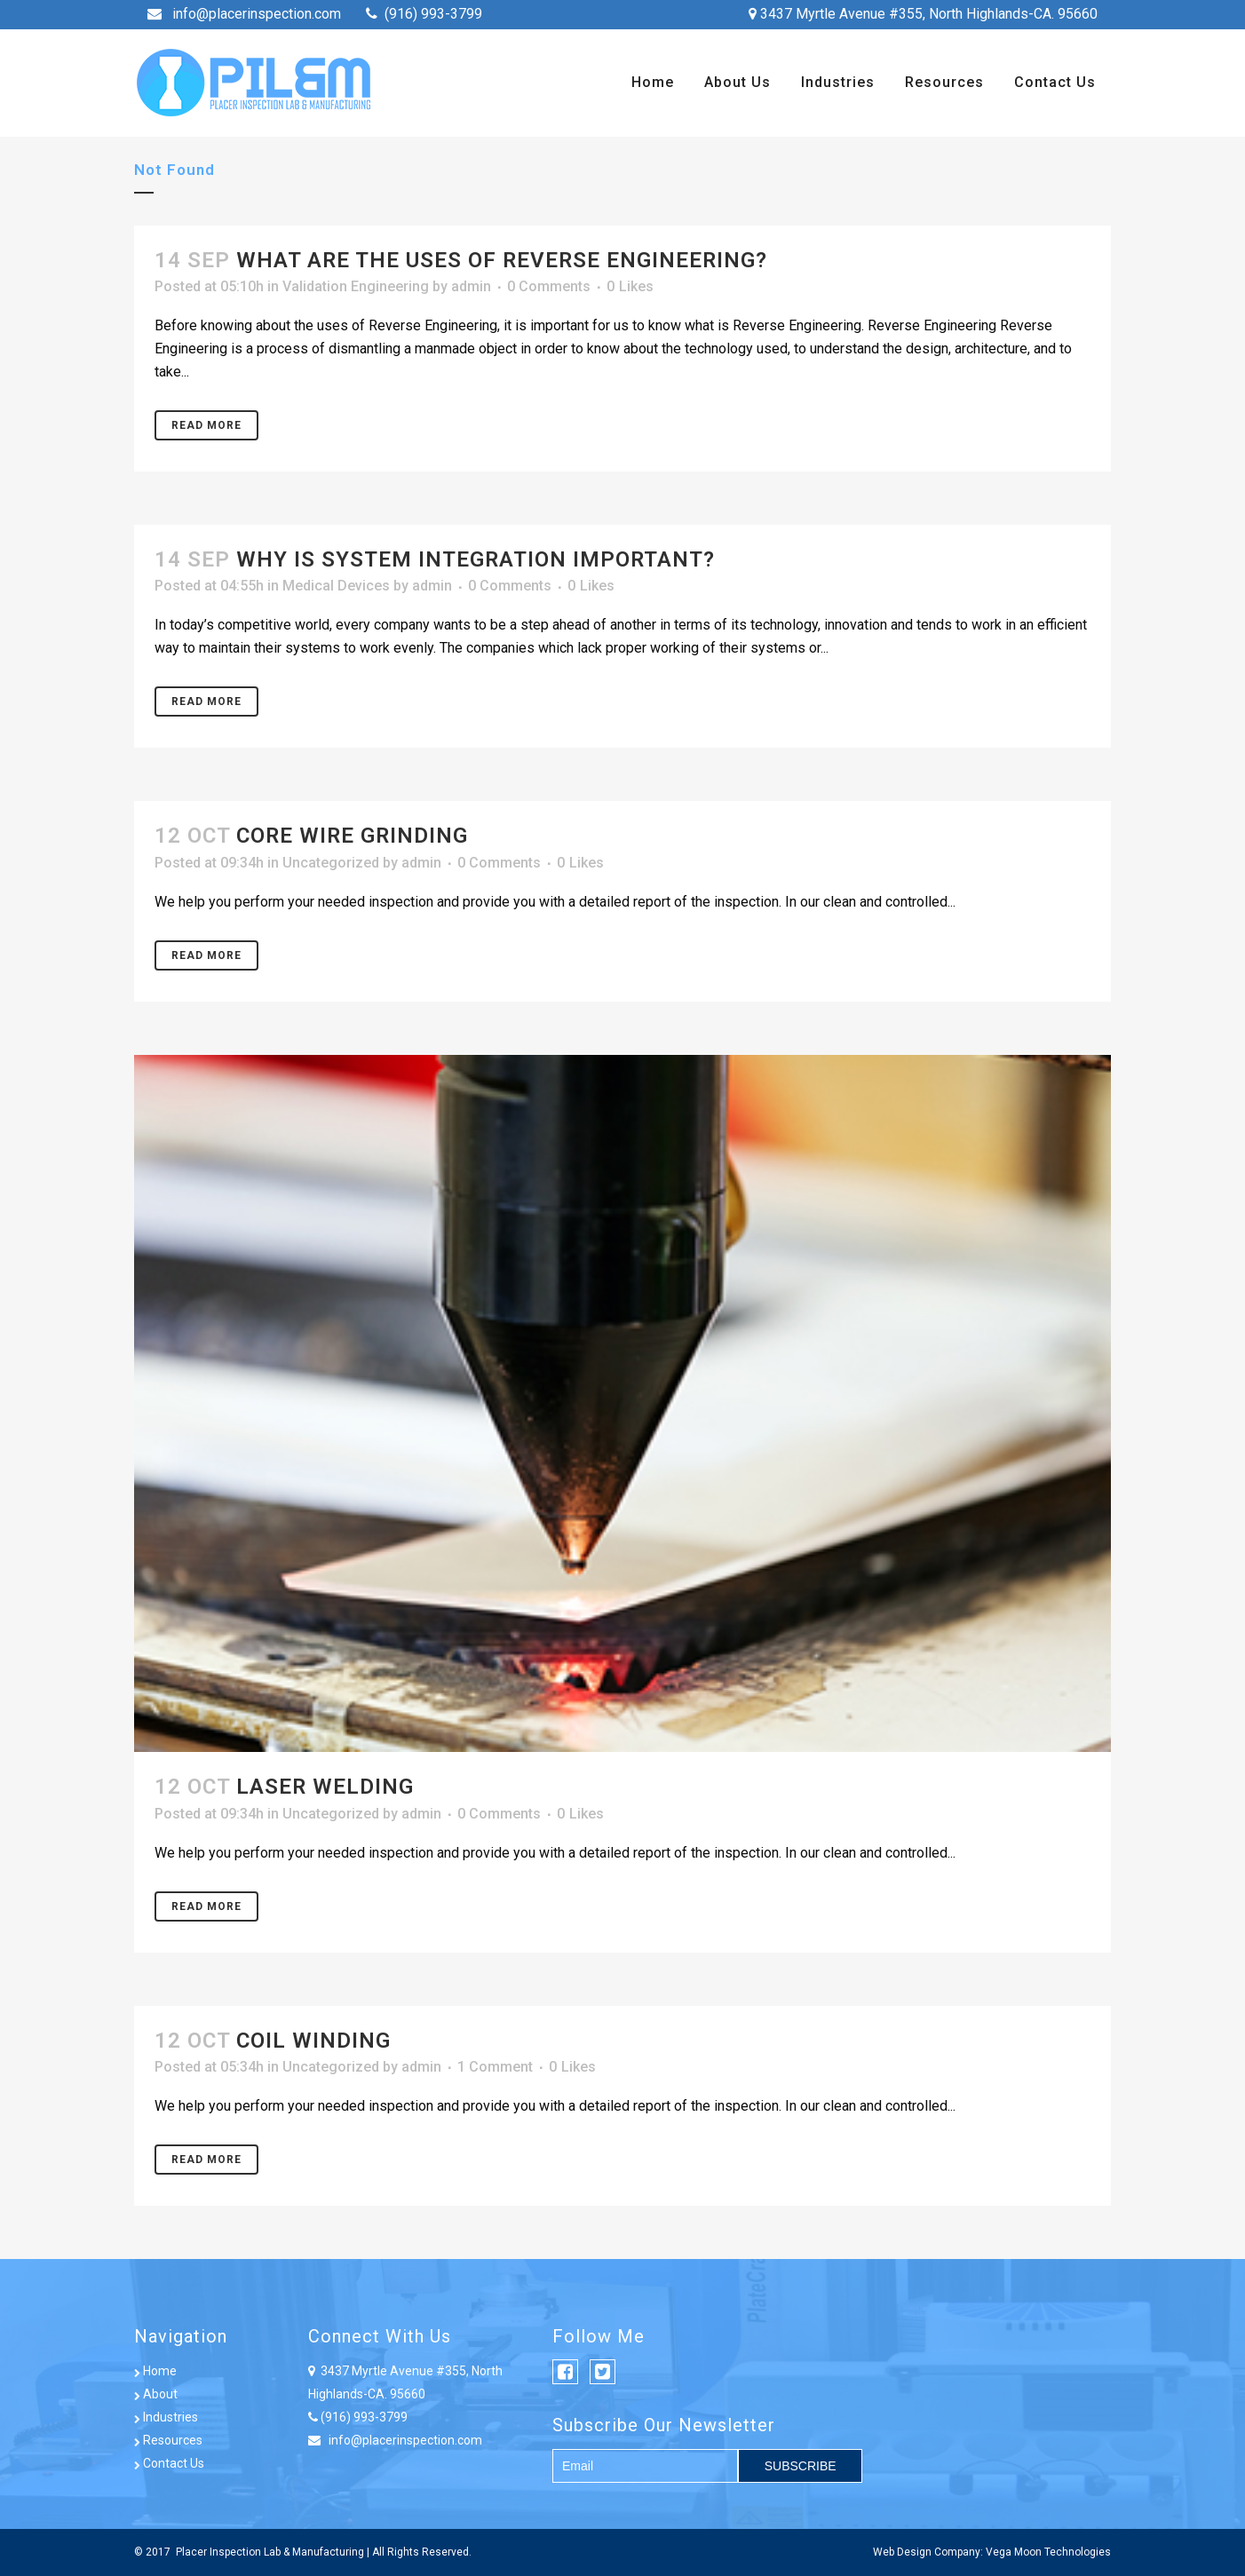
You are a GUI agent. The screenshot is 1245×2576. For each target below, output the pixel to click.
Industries (166, 2417)
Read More (206, 425)
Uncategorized (330, 862)
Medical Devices (336, 585)
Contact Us (169, 2463)
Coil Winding (313, 2040)
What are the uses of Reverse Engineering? (501, 260)
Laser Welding (325, 1786)
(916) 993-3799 (433, 13)
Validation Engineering (355, 286)
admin (471, 286)
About (156, 2394)
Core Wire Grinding (352, 835)
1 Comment (495, 2066)
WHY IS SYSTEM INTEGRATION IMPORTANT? (475, 559)
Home (155, 2371)
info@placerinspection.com (257, 13)
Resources (168, 2440)
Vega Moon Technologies (1048, 2552)
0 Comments (549, 286)
